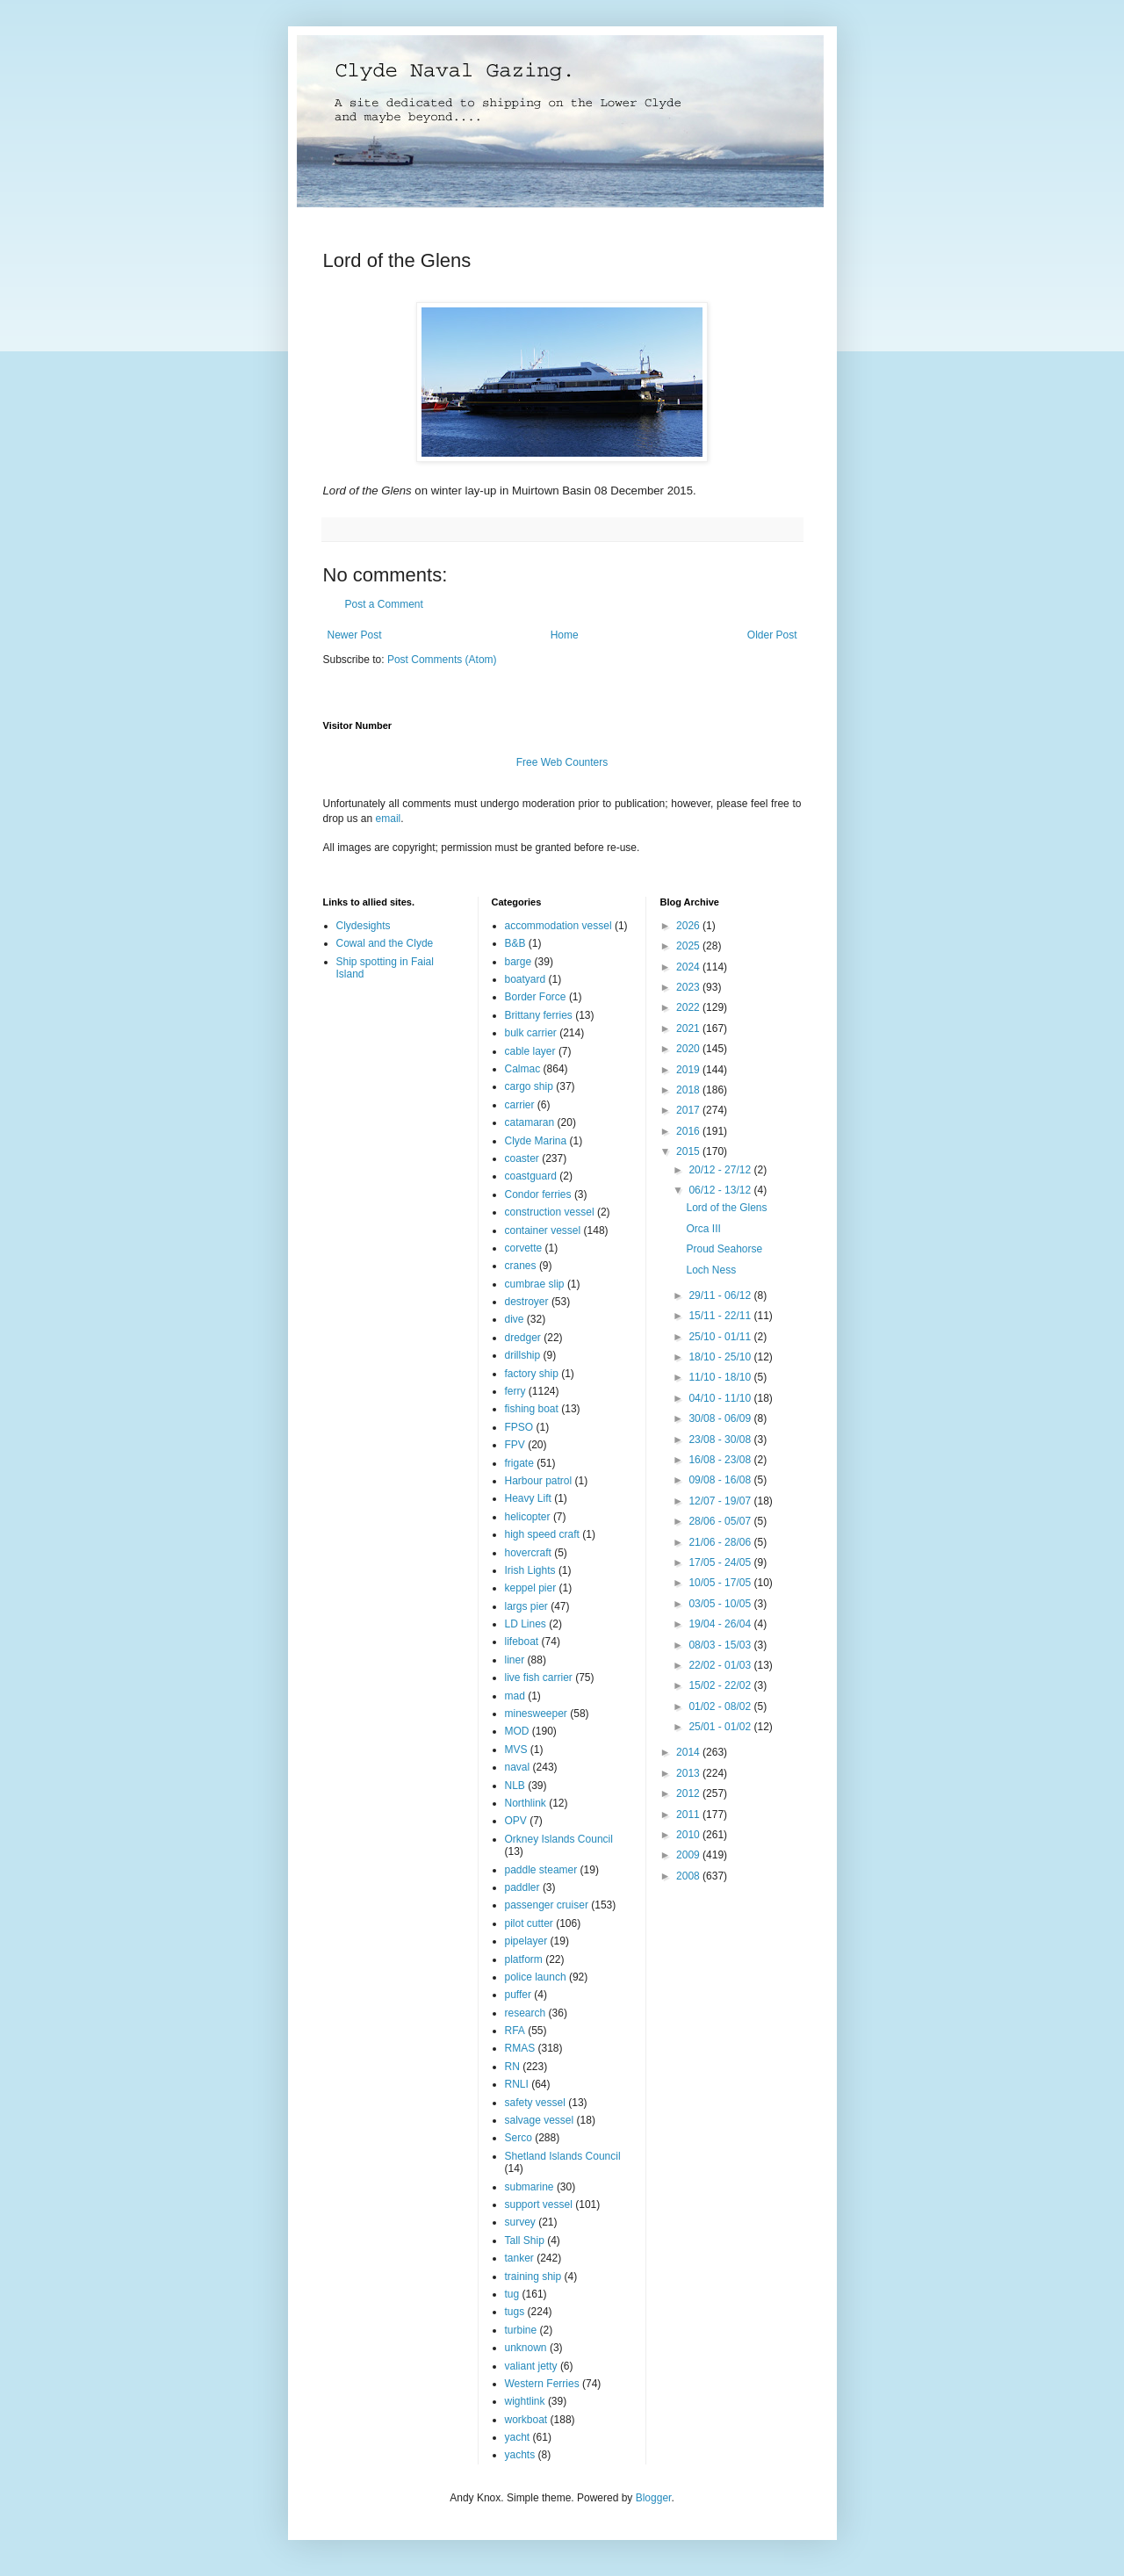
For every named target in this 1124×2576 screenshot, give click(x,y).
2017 (689, 1110)
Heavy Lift (528, 1498)
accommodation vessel (558, 926)
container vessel (543, 1230)
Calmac (523, 1069)
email (388, 818)
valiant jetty (531, 2366)
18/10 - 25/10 (720, 1357)
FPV (515, 1445)
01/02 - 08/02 (720, 1706)
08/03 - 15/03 (720, 1645)
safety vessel (535, 2102)
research (525, 2013)
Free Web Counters (562, 762)
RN (512, 2066)
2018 (689, 1090)
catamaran (530, 1122)
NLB (515, 1785)
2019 (689, 1070)
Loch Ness (711, 1270)
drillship (523, 1355)
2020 (689, 1049)
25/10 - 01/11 (720, 1337)
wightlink (525, 2401)
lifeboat (522, 1641)
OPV (516, 1821)
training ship (533, 2276)
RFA (515, 2030)
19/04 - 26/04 (720, 1624)
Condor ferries (538, 1194)
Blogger (654, 2498)
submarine (529, 2187)
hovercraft (528, 1553)
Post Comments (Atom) (442, 659)
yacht (517, 2437)
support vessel (539, 2204)
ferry (515, 1391)
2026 (689, 926)
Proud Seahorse (724, 1249)
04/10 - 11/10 (720, 1398)
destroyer (527, 1301)
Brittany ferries (539, 1015)
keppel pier (531, 1588)
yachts (520, 2455)
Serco (518, 2138)
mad (515, 1696)
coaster (522, 1158)
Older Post (772, 635)
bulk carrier (531, 1033)
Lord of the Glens (726, 1207)
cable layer (530, 1051)
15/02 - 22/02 (720, 1685)
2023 (689, 987)
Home (565, 635)
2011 (689, 1814)
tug (512, 2294)
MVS (516, 1749)
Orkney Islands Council (559, 1839)
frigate (519, 1463)
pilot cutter (529, 1923)
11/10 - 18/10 (720, 1377)
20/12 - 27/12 (720, 1170)
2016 (689, 1131)
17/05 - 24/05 (720, 1562)
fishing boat (531, 1409)
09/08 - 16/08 (720, 1480)
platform (524, 1959)
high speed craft (542, 1534)
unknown (526, 2347)
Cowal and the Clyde (385, 943)
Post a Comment (384, 604)
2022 (689, 1007)
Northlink (525, 1803)
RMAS (520, 2048)
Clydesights (363, 926)
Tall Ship (524, 2240)
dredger (523, 1337)
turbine (521, 2330)
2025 (689, 946)
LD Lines (525, 1624)
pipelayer (526, 1941)
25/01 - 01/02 (720, 1727)
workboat (526, 2420)
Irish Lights (530, 1570)
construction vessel (549, 1212)
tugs (515, 2311)
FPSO (519, 1427)
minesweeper (536, 1713)
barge (518, 962)
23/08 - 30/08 (720, 1439)
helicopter (528, 1517)
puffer (518, 1994)
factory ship (531, 1373)
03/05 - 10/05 (720, 1604)
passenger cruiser (546, 1905)
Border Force (535, 997)
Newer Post (355, 635)
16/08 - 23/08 (720, 1460)
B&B (515, 943)
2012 (689, 1793)
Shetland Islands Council (563, 2156)
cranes (521, 1265)
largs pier (526, 1606)
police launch (535, 1977)
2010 (689, 1835)
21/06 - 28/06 (720, 1542)
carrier (520, 1105)
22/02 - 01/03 (720, 1665)
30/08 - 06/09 (720, 1418)
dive (514, 1319)
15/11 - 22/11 (720, 1316)
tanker (519, 2258)
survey (520, 2222)
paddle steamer (541, 1870)
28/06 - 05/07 (720, 1521)
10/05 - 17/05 (720, 1583)
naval (517, 1767)
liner (515, 1660)
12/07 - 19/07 (720, 1501)
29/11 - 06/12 (720, 1295)
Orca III (703, 1229)
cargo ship (529, 1086)
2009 (689, 1855)
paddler (522, 1887)
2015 (689, 1151)
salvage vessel (539, 2120)
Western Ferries (542, 2384)
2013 (689, 1773)
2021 (689, 1028)
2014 (689, 1752)
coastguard (531, 1176)
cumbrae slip (535, 1284)
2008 (689, 1876)
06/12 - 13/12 (720, 1190)
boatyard (525, 979)
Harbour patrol (539, 1481)
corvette (524, 1248)
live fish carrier (539, 1677)
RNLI (517, 2084)
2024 (689, 967)
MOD (517, 1731)
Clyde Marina (536, 1141)
